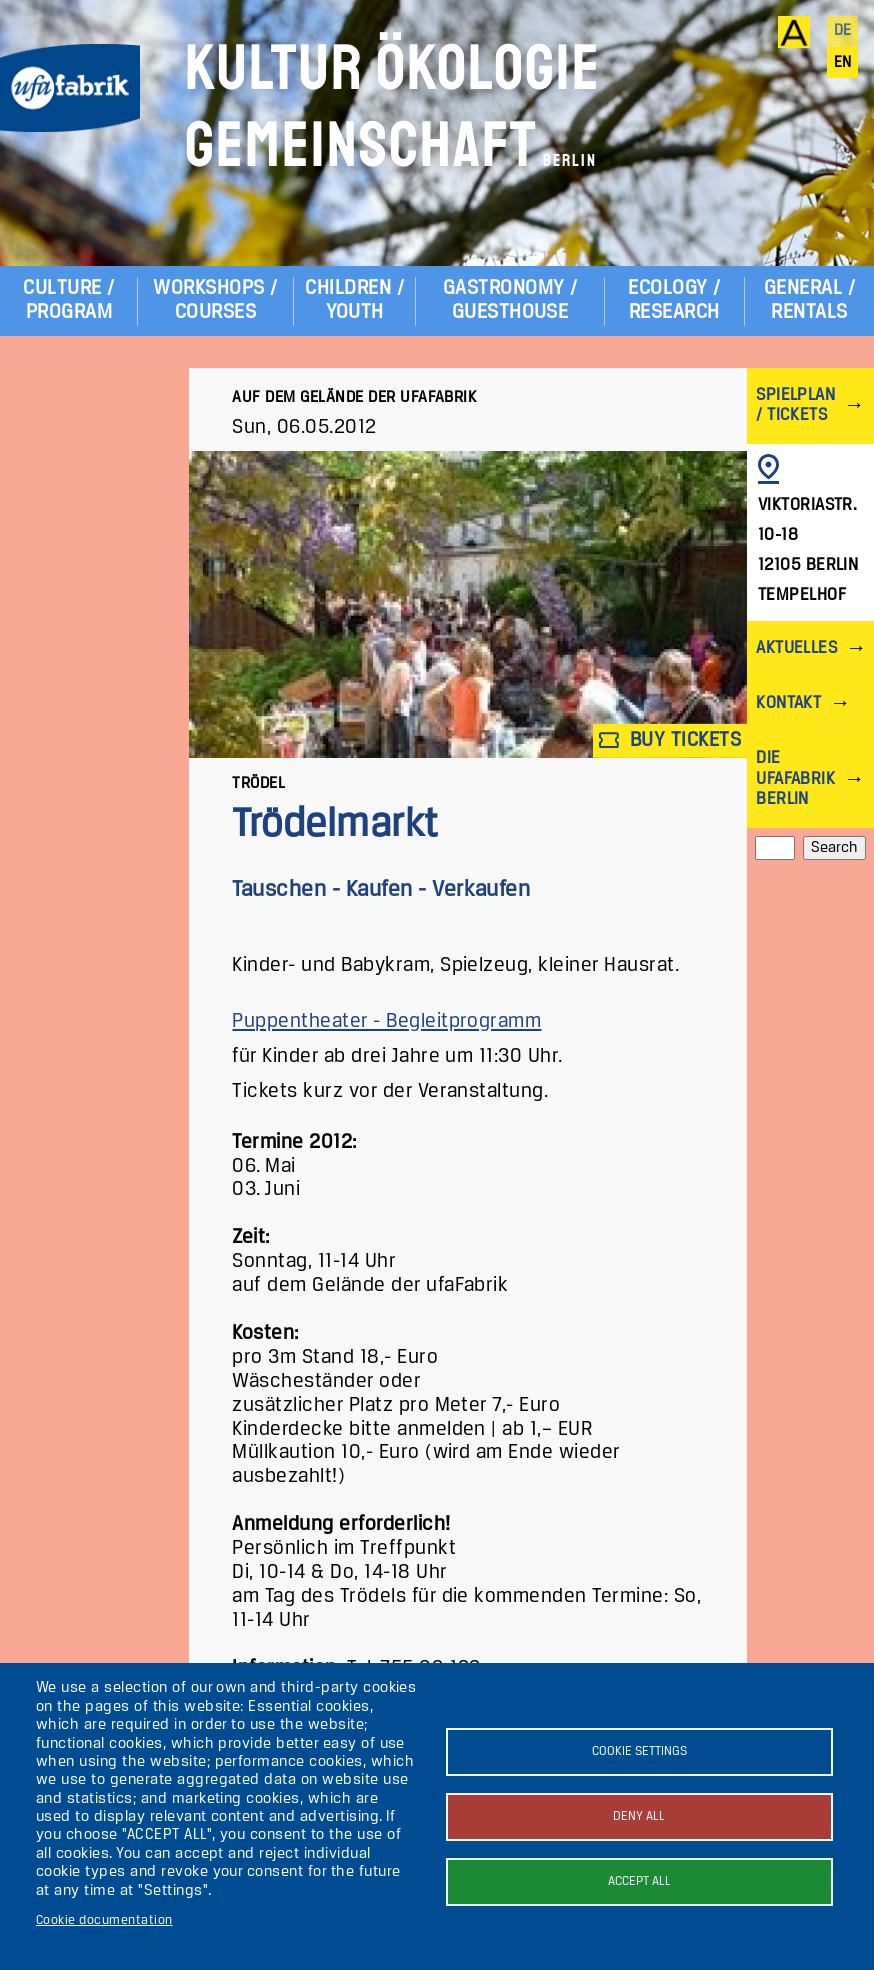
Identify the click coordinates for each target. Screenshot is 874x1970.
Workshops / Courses (215, 300)
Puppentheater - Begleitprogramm (386, 1021)
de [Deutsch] (843, 31)
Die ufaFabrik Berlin (795, 778)
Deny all (639, 1816)
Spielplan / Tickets (795, 405)
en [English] (843, 63)
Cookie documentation (104, 1920)
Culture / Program (68, 300)
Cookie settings (639, 1751)
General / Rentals (809, 300)
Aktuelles (796, 648)
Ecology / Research (674, 300)
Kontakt (788, 703)
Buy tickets (670, 740)
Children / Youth (354, 300)
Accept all (639, 1881)
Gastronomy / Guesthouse (510, 300)
